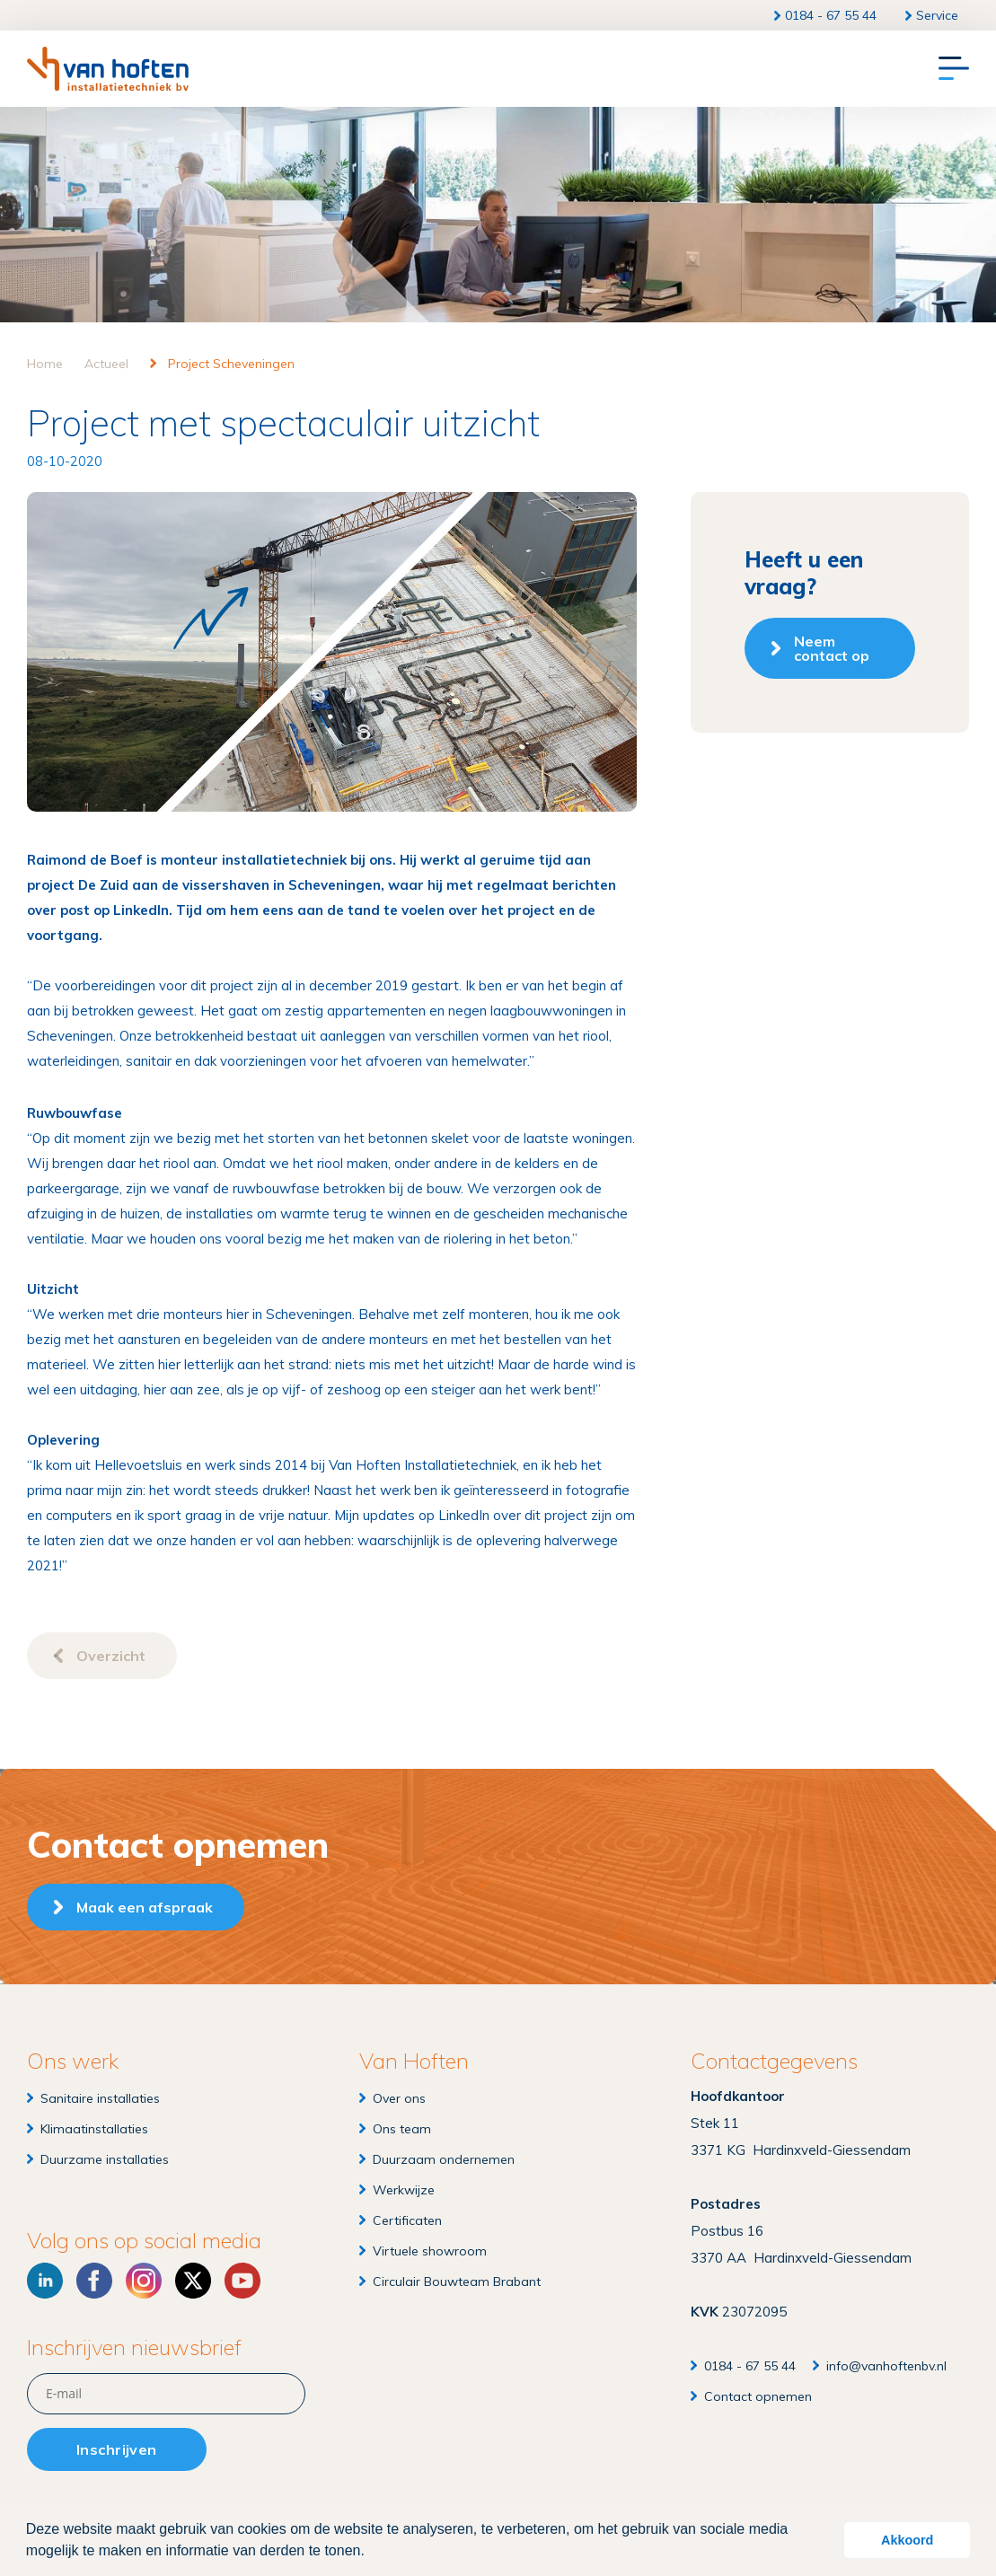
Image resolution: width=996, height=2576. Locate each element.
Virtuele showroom (430, 2251)
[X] (193, 2281)
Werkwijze (404, 2190)
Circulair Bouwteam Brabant (457, 2281)
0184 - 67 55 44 (831, 15)
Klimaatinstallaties (94, 2129)
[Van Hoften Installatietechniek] (108, 69)
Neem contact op (831, 648)
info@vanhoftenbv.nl (886, 2366)
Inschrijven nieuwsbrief (134, 2347)
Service (937, 15)
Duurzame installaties (104, 2159)
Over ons (399, 2098)
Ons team (402, 2129)
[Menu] (954, 69)
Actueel (106, 363)
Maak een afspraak (144, 1907)
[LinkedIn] (45, 2281)
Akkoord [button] (907, 2540)
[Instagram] (144, 2281)
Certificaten (407, 2220)
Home (45, 363)
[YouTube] (242, 2281)
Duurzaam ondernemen (444, 2159)
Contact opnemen (758, 2396)
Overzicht (110, 1656)
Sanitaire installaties (100, 2098)
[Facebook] (94, 2281)
